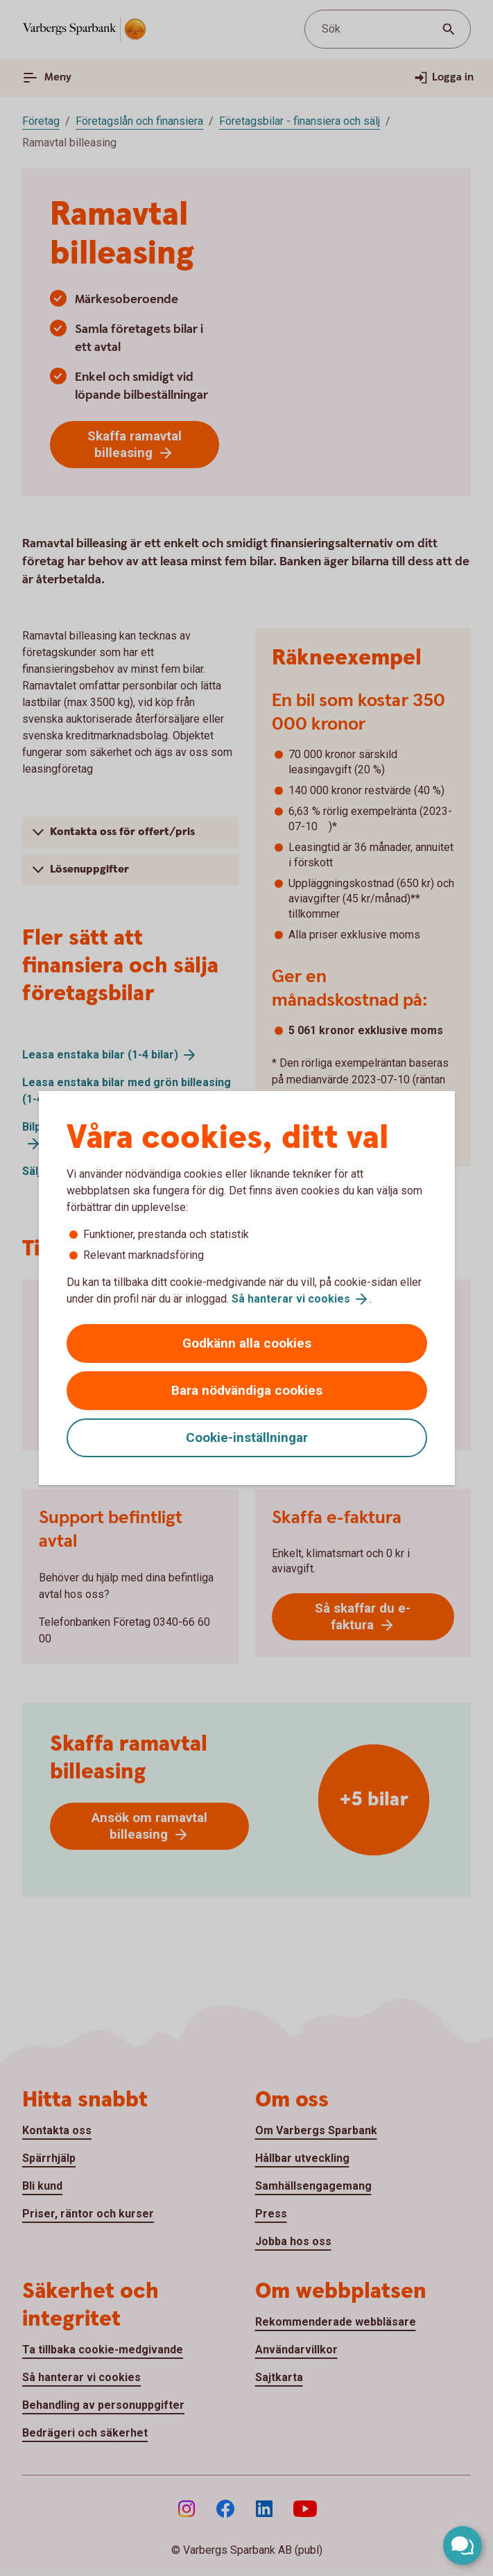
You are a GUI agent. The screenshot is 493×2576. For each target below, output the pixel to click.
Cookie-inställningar (247, 1437)
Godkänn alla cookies (246, 1343)
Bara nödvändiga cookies (246, 1390)
